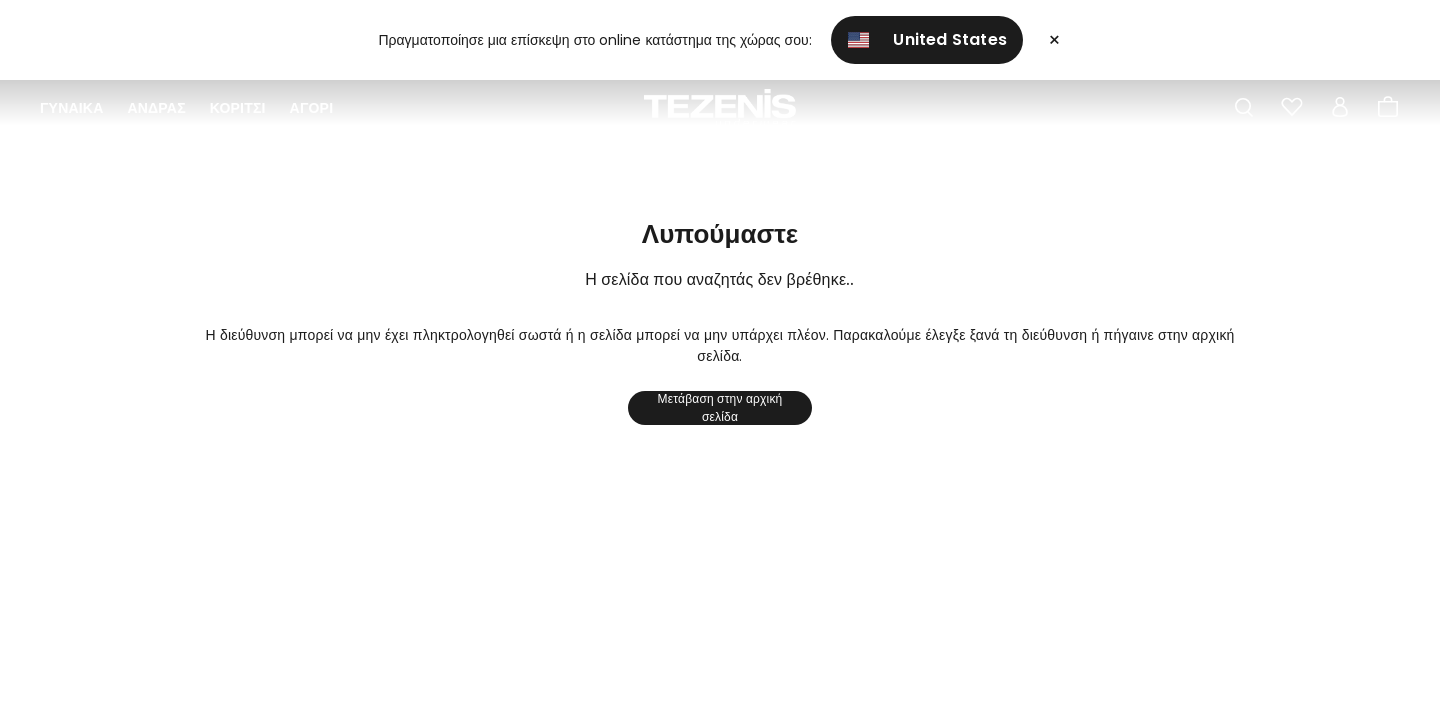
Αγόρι (312, 108)
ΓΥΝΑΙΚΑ (71, 108)
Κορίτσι (238, 108)
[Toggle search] (1244, 108)
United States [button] (928, 39)
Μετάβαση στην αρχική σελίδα (720, 408)
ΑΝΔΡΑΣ (156, 108)
